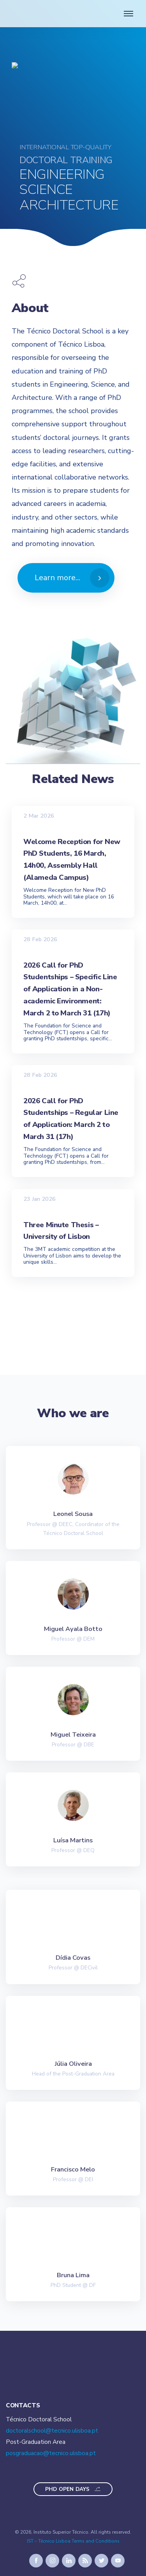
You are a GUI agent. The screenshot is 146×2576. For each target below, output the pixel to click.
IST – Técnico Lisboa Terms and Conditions (73, 2541)
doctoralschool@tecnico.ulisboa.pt (52, 2431)
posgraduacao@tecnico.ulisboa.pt (51, 2453)
